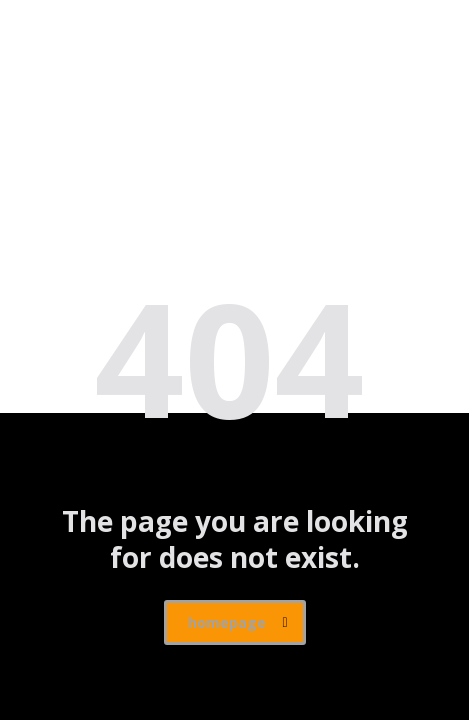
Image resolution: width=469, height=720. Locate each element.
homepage (238, 622)
